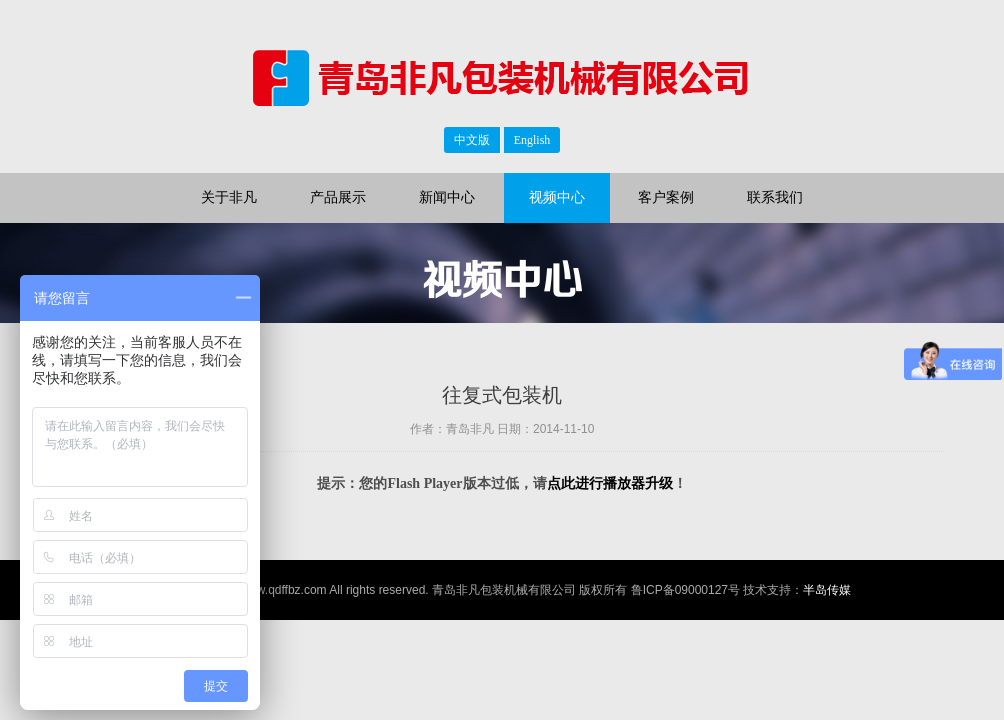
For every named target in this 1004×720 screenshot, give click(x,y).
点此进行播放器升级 (610, 483)
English (532, 140)
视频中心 (557, 197)
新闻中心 (447, 197)
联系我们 (775, 197)
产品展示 (338, 197)
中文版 (472, 140)
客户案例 (666, 197)
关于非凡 (229, 197)
